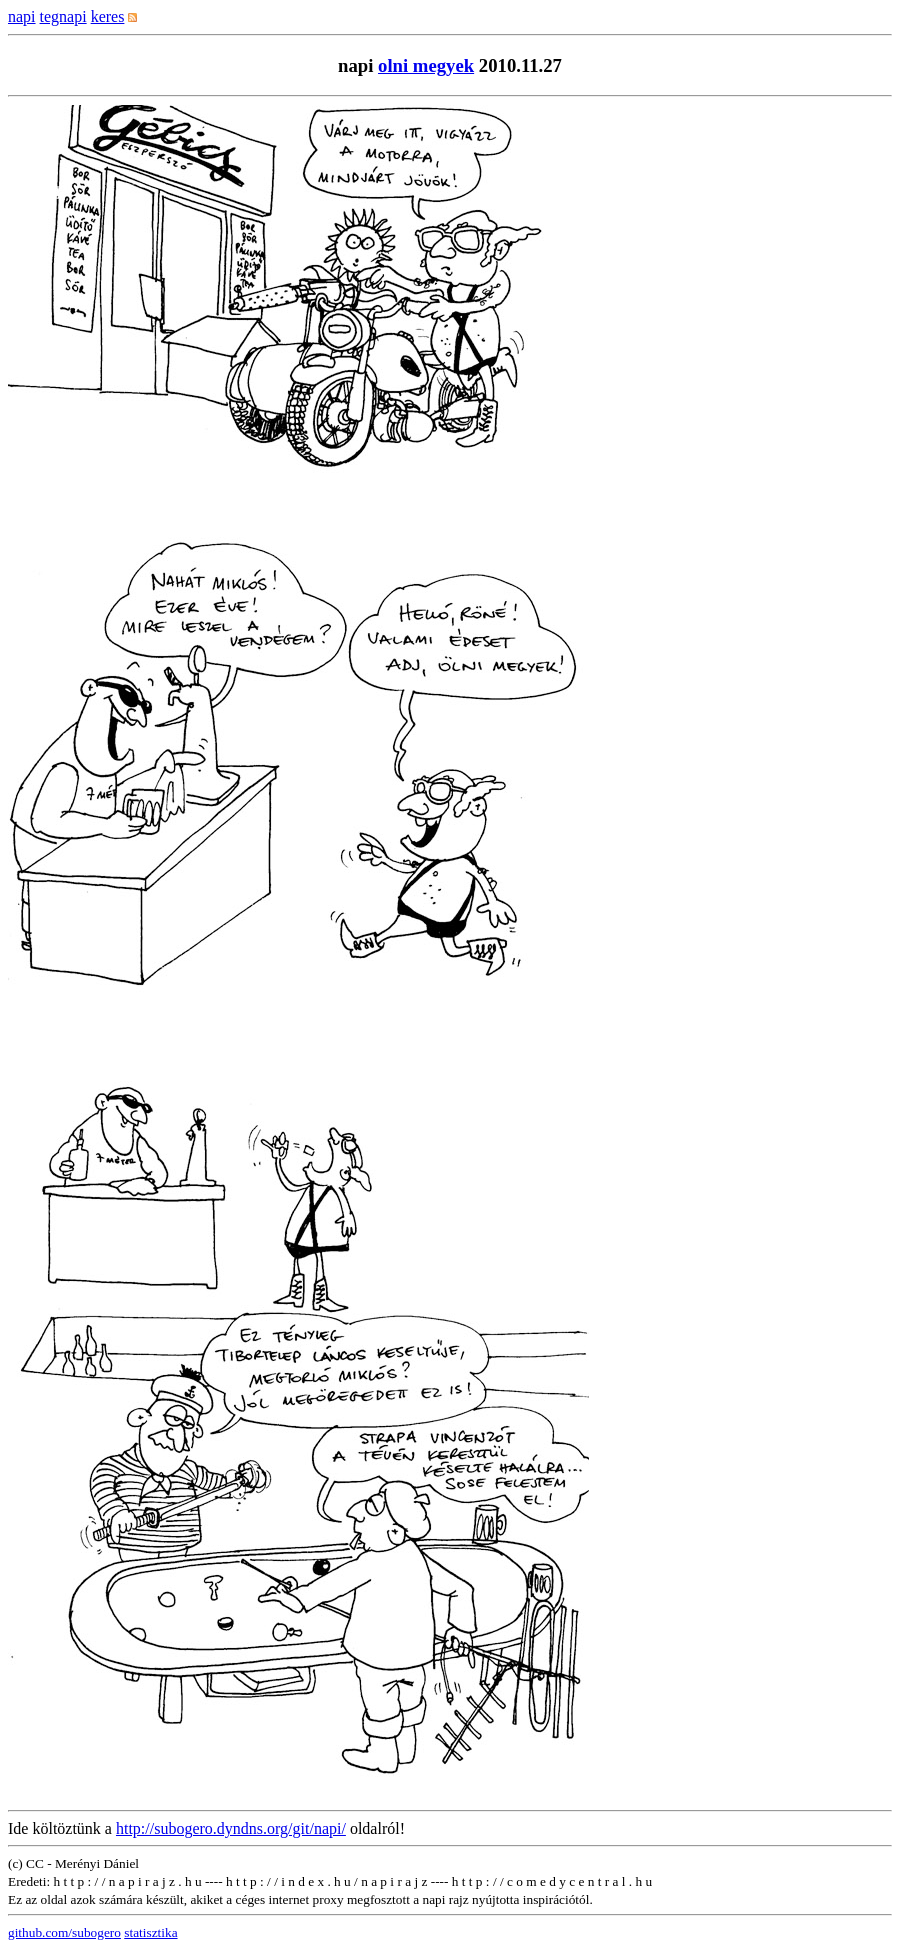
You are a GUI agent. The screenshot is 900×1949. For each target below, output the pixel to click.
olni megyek (426, 65)
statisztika (150, 1932)
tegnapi (63, 16)
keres (108, 16)
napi (22, 16)
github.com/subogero (64, 1932)
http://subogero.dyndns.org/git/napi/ (231, 1828)
